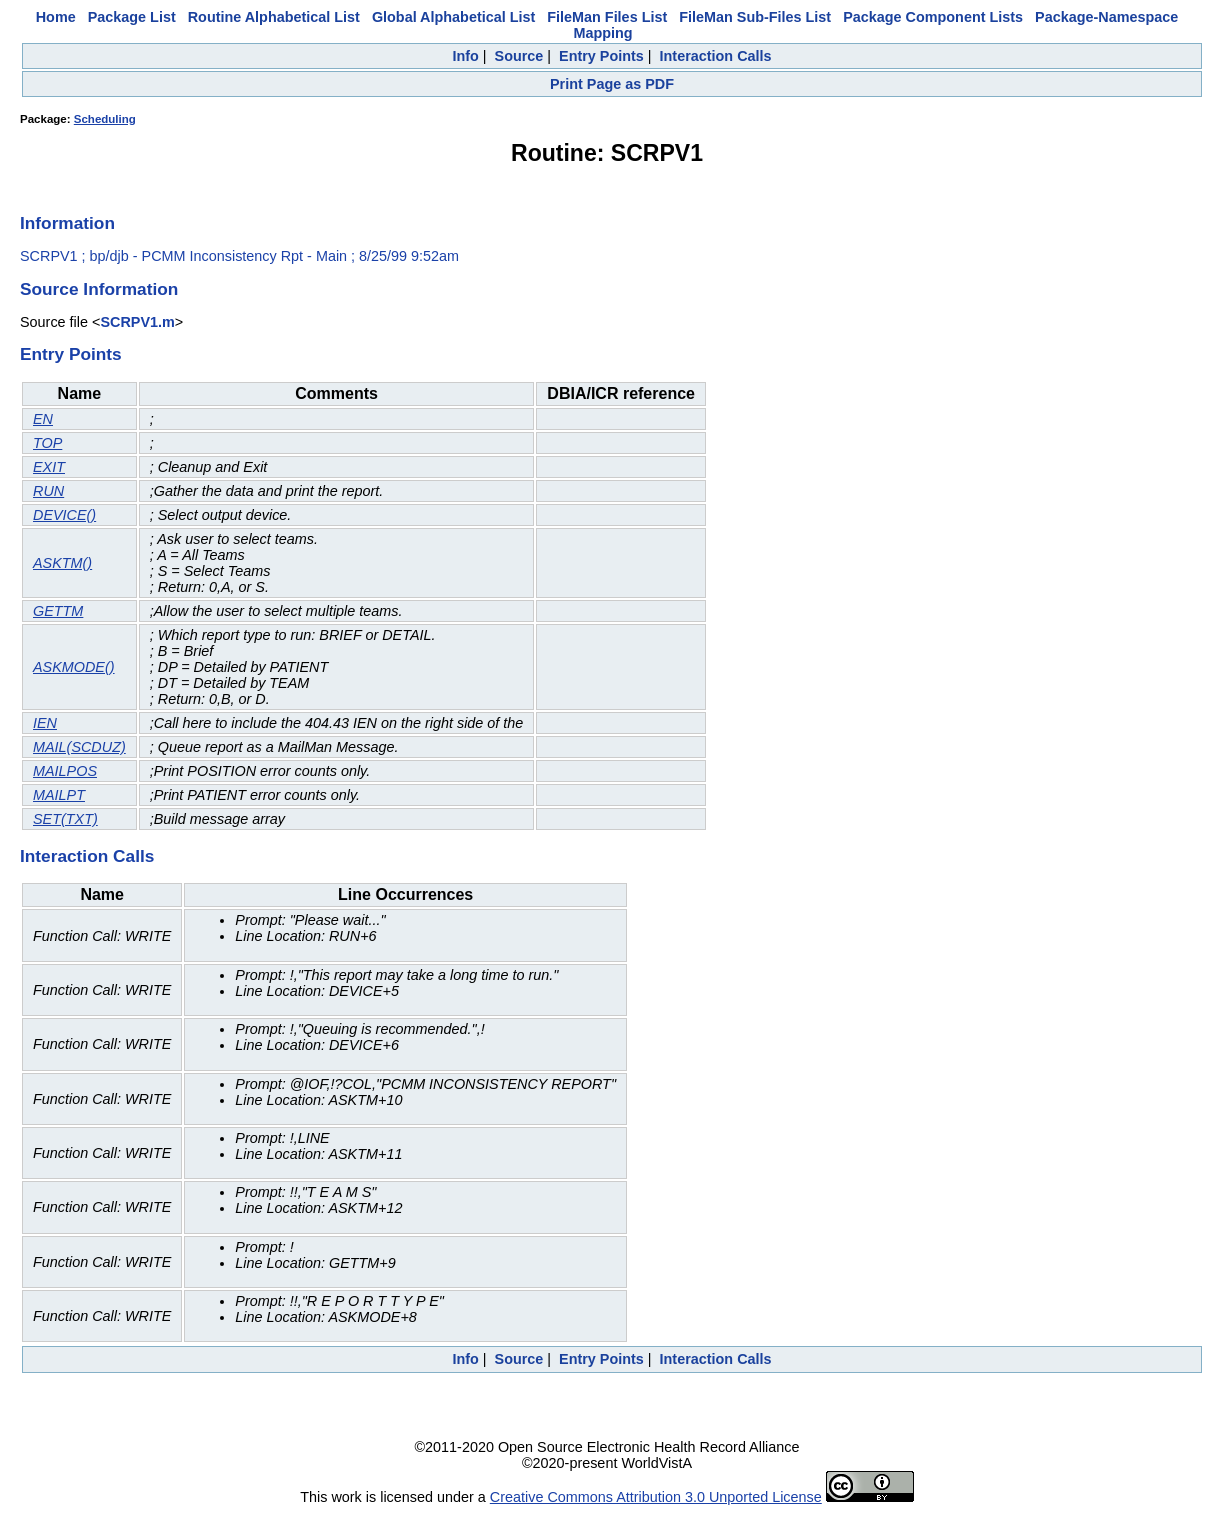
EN (43, 419)
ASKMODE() (74, 667)
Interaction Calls (716, 56)
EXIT (49, 467)
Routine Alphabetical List (274, 17)
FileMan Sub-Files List (755, 17)
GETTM (58, 611)
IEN (45, 723)
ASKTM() (62, 563)
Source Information (99, 289)
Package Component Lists (933, 17)
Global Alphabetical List (453, 17)
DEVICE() (64, 515)
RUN (48, 491)
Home (56, 17)
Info (465, 56)
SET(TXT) (65, 819)
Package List (132, 17)
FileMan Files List (607, 17)
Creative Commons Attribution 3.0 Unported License (656, 1497)
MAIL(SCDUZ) (79, 747)
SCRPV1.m (137, 322)
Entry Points (601, 56)
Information (67, 223)
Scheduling (105, 119)
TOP (47, 443)
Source (519, 56)
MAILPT (59, 795)
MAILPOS (65, 771)
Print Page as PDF (612, 84)
